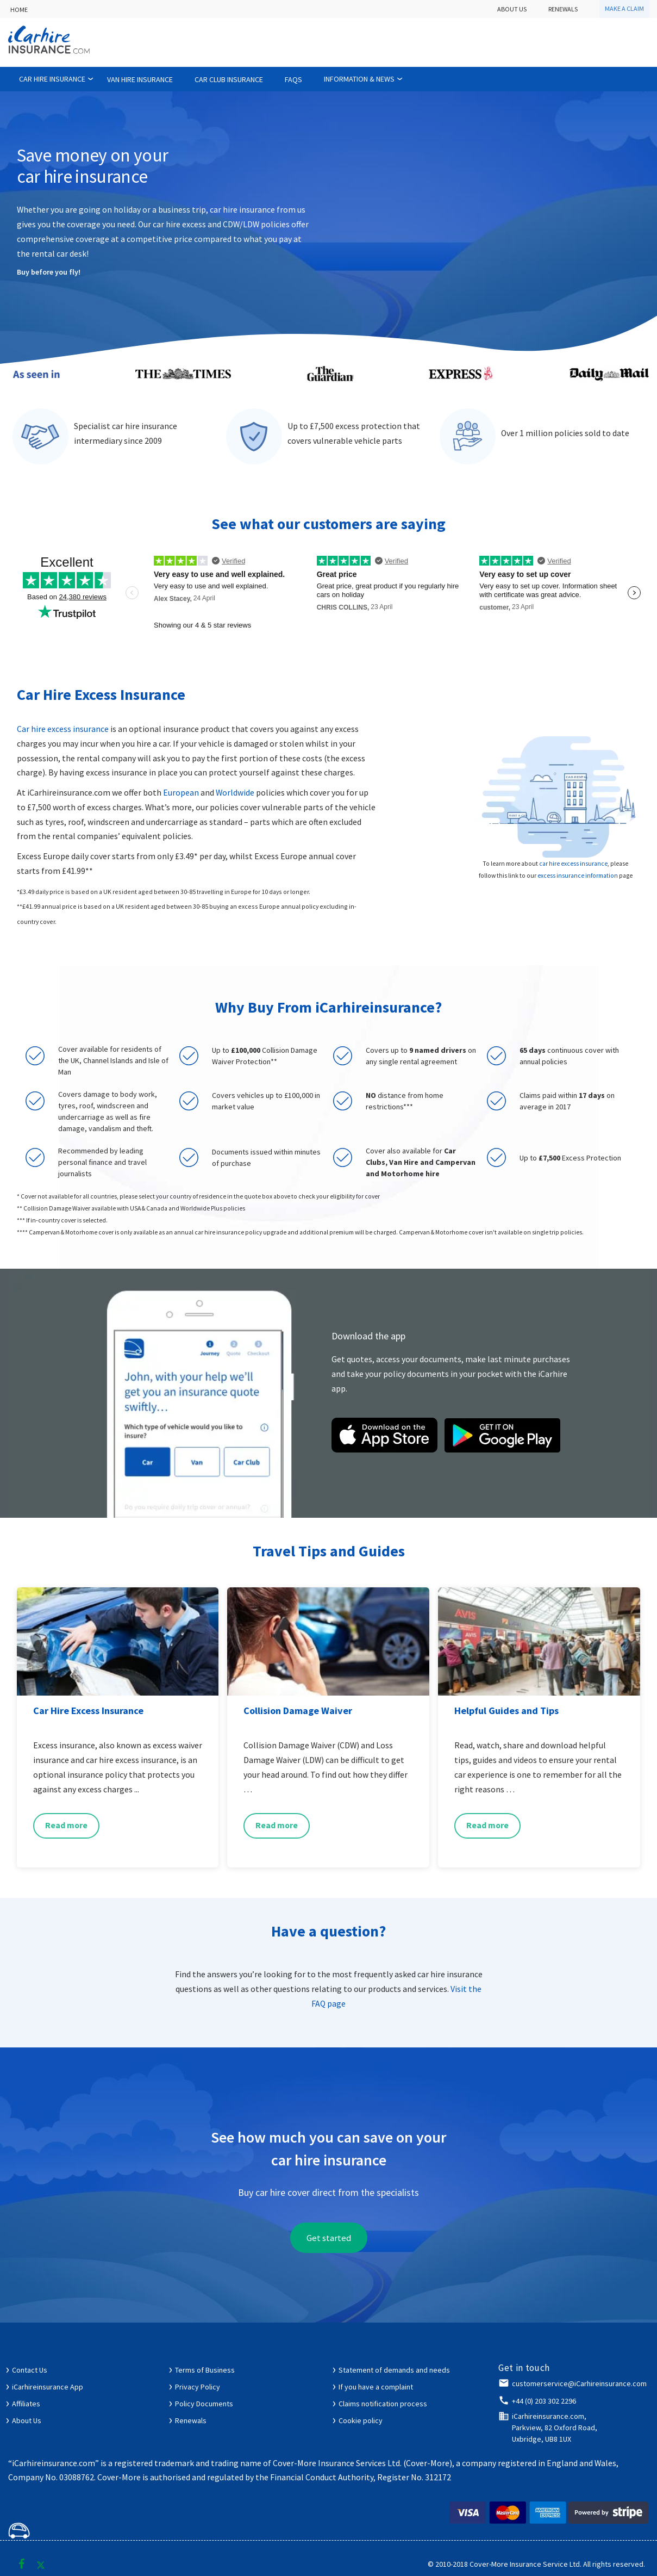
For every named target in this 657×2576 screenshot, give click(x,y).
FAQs (293, 79)
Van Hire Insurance (140, 79)
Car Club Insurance (229, 79)
